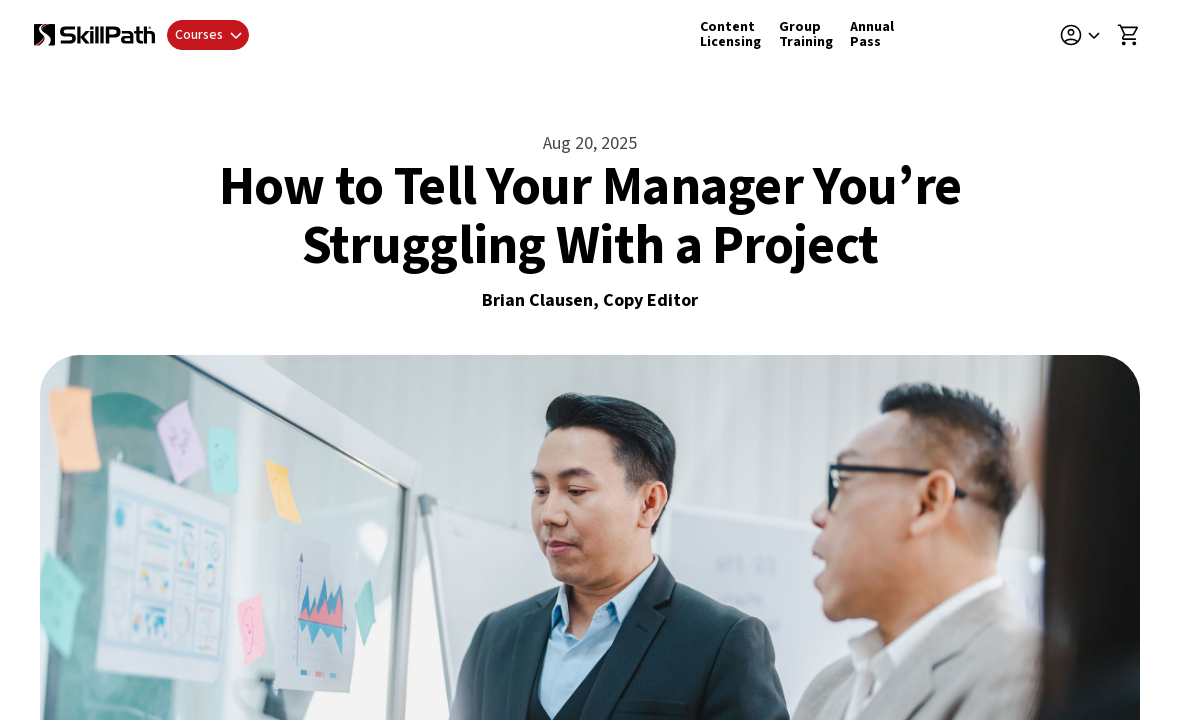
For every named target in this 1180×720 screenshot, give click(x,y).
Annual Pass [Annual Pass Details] (872, 34)
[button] (1087, 35)
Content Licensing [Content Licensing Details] (730, 34)
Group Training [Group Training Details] (806, 34)
